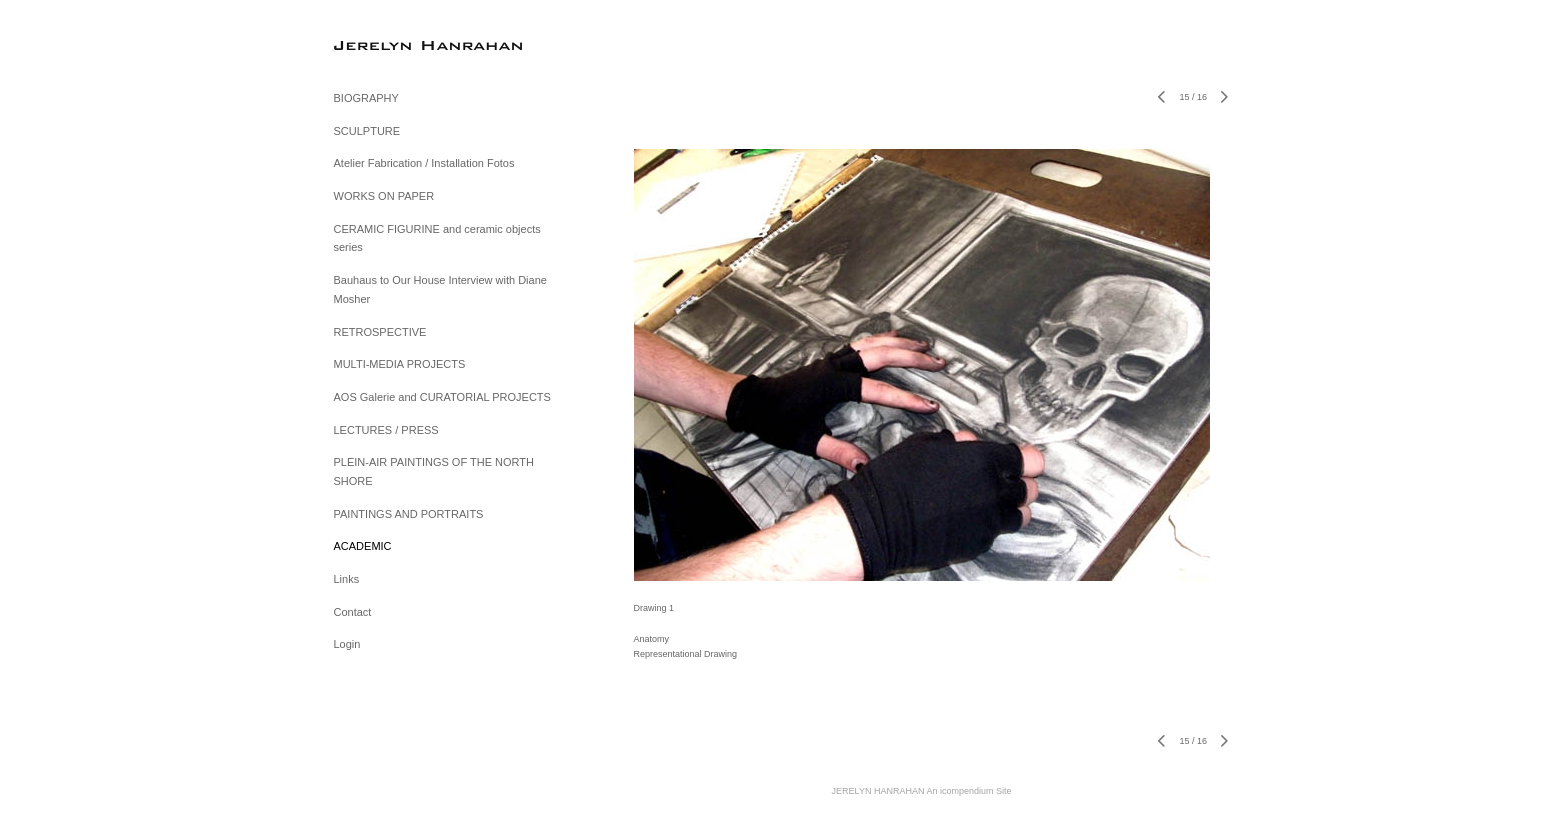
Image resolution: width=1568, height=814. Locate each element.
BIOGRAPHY (366, 98)
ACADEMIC (363, 546)
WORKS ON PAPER (384, 196)
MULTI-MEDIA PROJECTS (400, 364)
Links (347, 579)
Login (347, 644)
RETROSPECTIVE (380, 332)
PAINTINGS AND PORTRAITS (409, 514)
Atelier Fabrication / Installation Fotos (424, 163)
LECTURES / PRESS (386, 430)
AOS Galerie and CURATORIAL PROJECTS (442, 397)
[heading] (384, 44)
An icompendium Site (968, 791)
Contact (353, 612)
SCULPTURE (367, 131)
